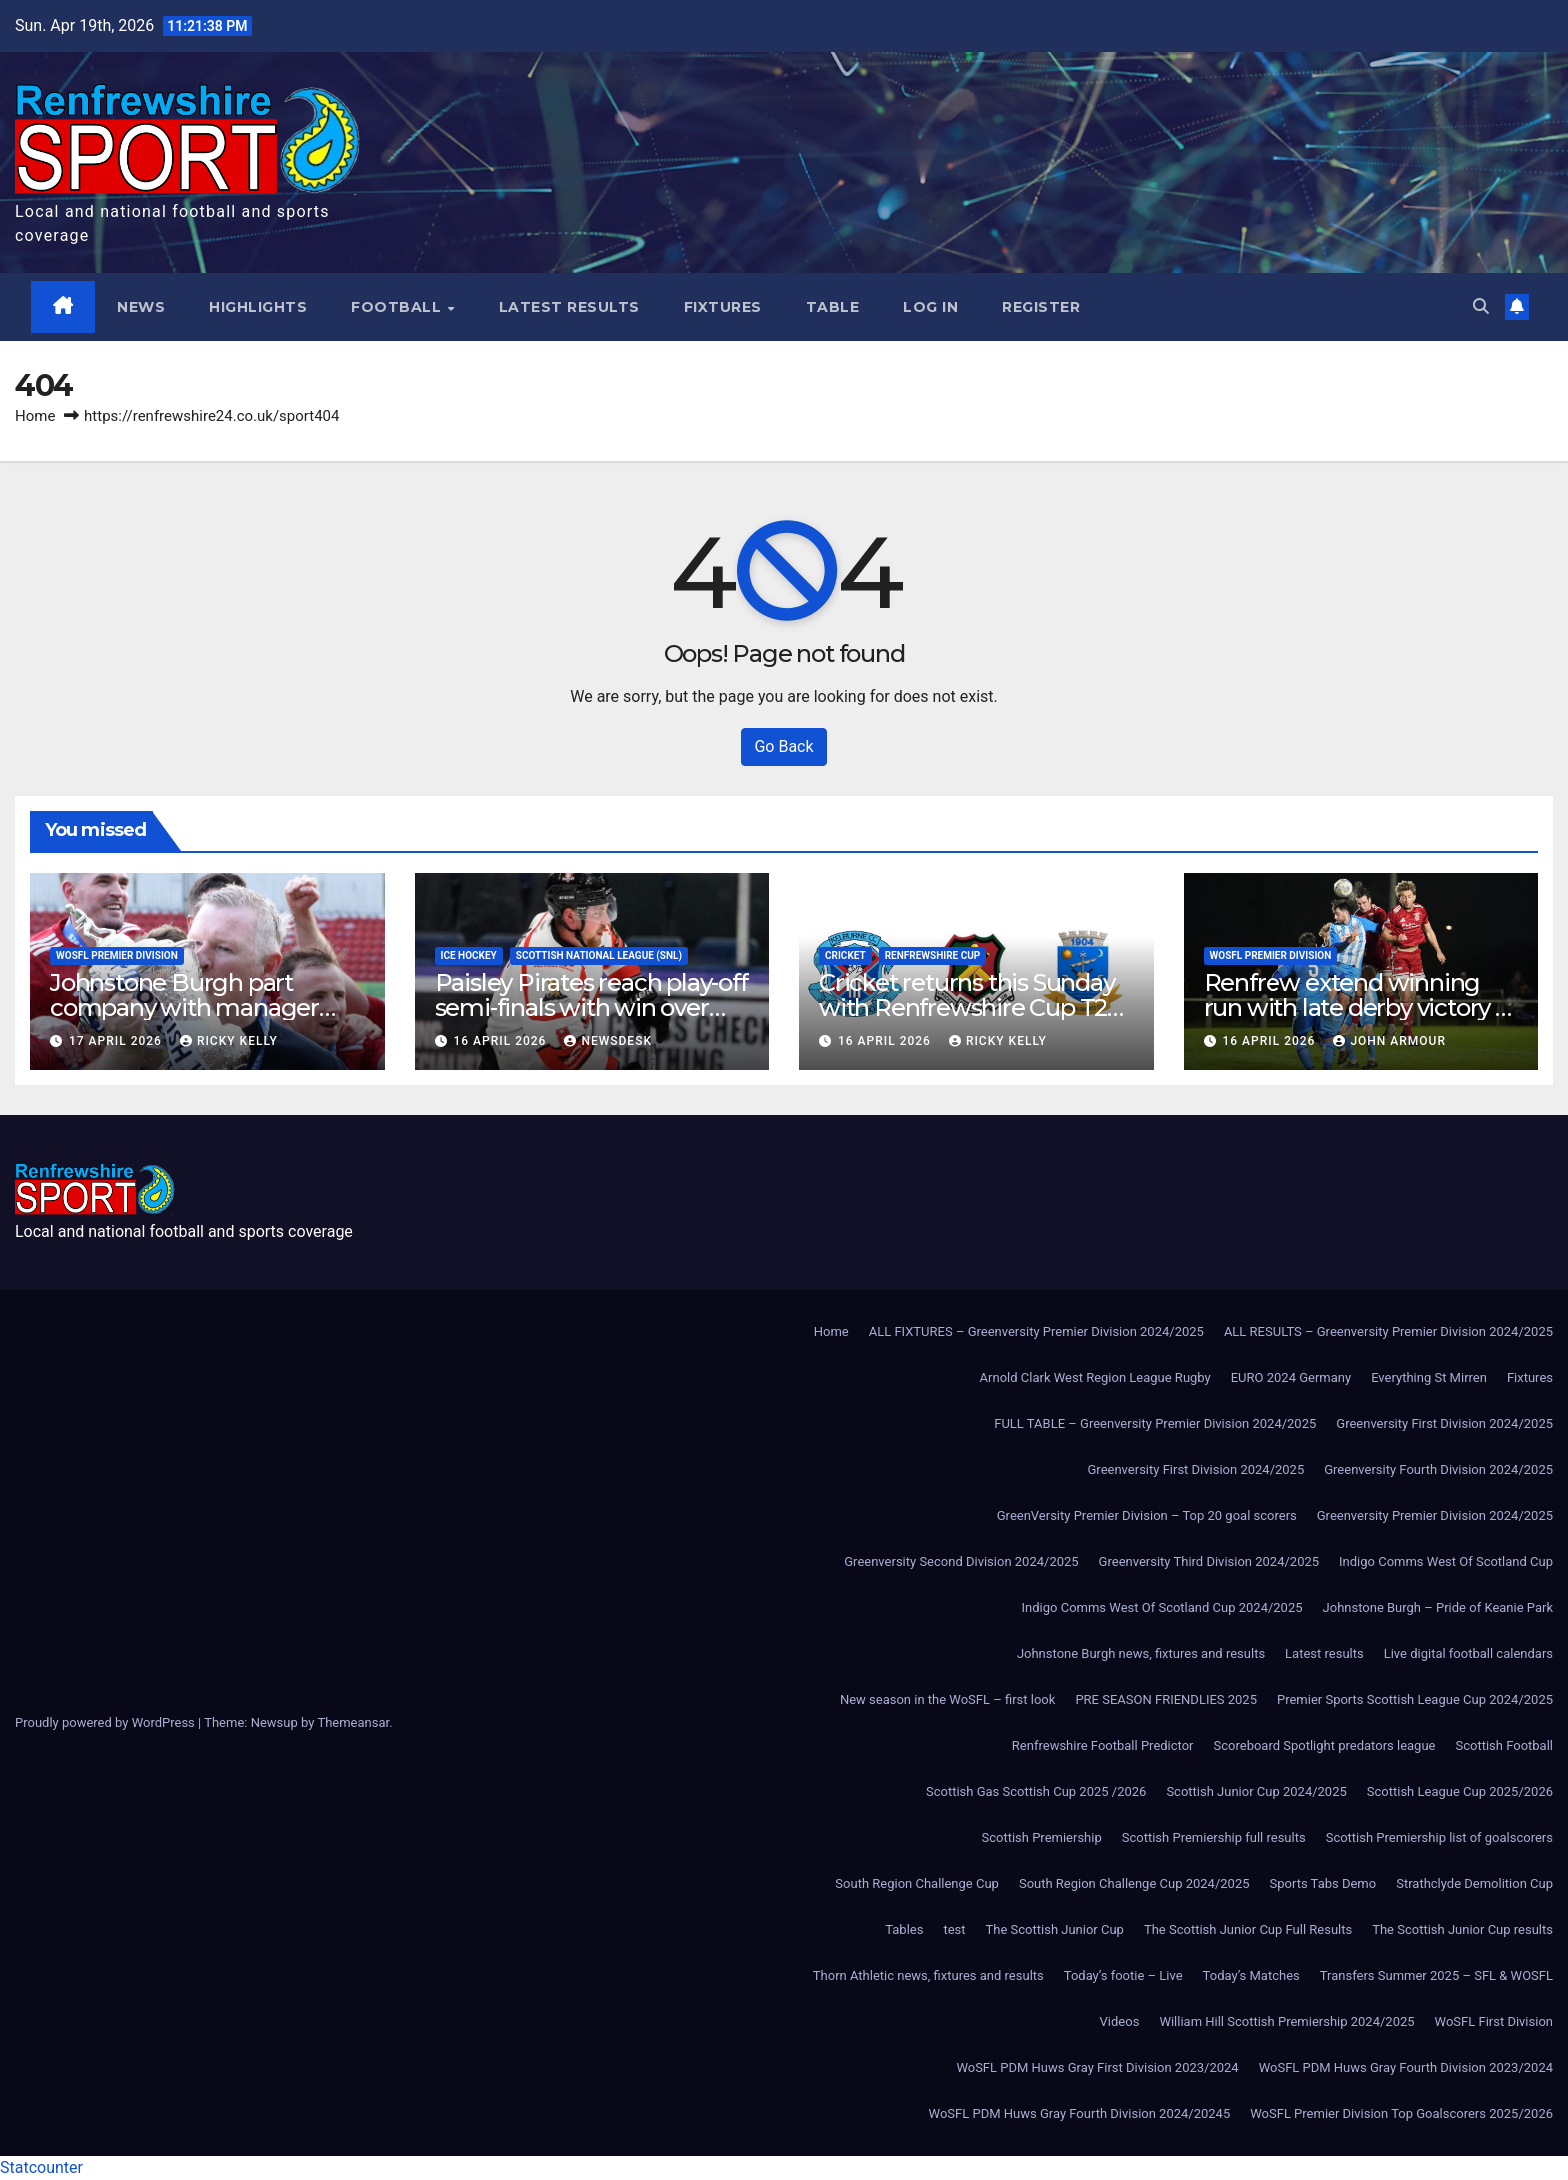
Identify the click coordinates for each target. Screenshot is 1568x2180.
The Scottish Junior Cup (1055, 1929)
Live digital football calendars (1468, 1653)
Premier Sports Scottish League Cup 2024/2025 (1415, 1699)
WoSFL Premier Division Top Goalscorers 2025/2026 (1401, 2113)
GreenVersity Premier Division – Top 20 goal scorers (1147, 1515)
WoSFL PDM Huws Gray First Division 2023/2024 (1097, 2067)
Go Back (783, 746)
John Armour (1389, 1041)
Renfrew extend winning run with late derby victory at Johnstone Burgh (1360, 1007)
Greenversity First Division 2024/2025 (1444, 1423)
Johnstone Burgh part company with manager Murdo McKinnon (184, 1007)
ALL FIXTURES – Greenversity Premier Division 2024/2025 (1036, 1331)
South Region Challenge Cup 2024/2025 (1134, 1883)
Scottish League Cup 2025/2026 (1460, 1791)
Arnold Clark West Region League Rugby (1095, 1377)
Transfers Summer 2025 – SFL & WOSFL (1436, 1975)
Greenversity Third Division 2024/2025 (1209, 1561)
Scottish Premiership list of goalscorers (1439, 1837)
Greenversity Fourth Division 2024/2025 (1438, 1469)
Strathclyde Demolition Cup (1474, 1883)
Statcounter (41, 2167)
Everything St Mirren (1429, 1377)
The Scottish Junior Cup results (1462, 1929)
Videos (1120, 2021)
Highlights (259, 307)
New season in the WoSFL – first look (947, 1699)
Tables (904, 1929)
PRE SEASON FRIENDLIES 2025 (1166, 1699)
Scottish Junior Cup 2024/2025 (1256, 1791)
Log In (931, 307)
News (142, 307)
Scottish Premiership (1041, 1837)
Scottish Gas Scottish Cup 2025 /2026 (1036, 1791)
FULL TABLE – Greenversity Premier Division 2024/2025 (1155, 1423)
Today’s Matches (1251, 1975)
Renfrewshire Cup (933, 955)
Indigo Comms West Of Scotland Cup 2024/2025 (1162, 1607)
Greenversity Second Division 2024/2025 (961, 1561)
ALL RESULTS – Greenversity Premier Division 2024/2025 (1388, 1331)
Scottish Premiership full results (1214, 1837)
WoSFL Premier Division (117, 955)
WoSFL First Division (1494, 2021)
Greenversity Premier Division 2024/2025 (1435, 1515)
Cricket (845, 955)
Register (1042, 307)
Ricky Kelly (229, 1041)
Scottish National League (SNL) (599, 955)
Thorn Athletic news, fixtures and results (928, 1975)
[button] (1481, 306)
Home (35, 416)
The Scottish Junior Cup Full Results (1248, 1929)
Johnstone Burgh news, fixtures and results (1141, 1653)
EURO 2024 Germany (1291, 1377)
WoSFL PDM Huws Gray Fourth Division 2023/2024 (1406, 2067)
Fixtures (723, 307)
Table (833, 307)
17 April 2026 (117, 1041)
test (954, 1929)
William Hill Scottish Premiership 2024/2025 (1286, 2021)
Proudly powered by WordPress (106, 1722)
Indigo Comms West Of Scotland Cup (1446, 1561)
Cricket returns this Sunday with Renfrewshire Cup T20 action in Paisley (970, 1007)
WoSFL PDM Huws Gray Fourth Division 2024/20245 (1080, 2113)
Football (399, 307)
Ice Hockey (469, 955)
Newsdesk (608, 1041)
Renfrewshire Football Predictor (1103, 1745)
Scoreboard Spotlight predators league (1325, 1745)
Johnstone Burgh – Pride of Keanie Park (1438, 1607)
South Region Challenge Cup (917, 1883)
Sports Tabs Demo (1323, 1883)
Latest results (569, 307)
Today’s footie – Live (1123, 1975)
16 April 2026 (501, 1041)
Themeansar (353, 1722)
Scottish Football (1504, 1745)
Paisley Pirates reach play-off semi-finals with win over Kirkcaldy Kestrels (591, 1007)
